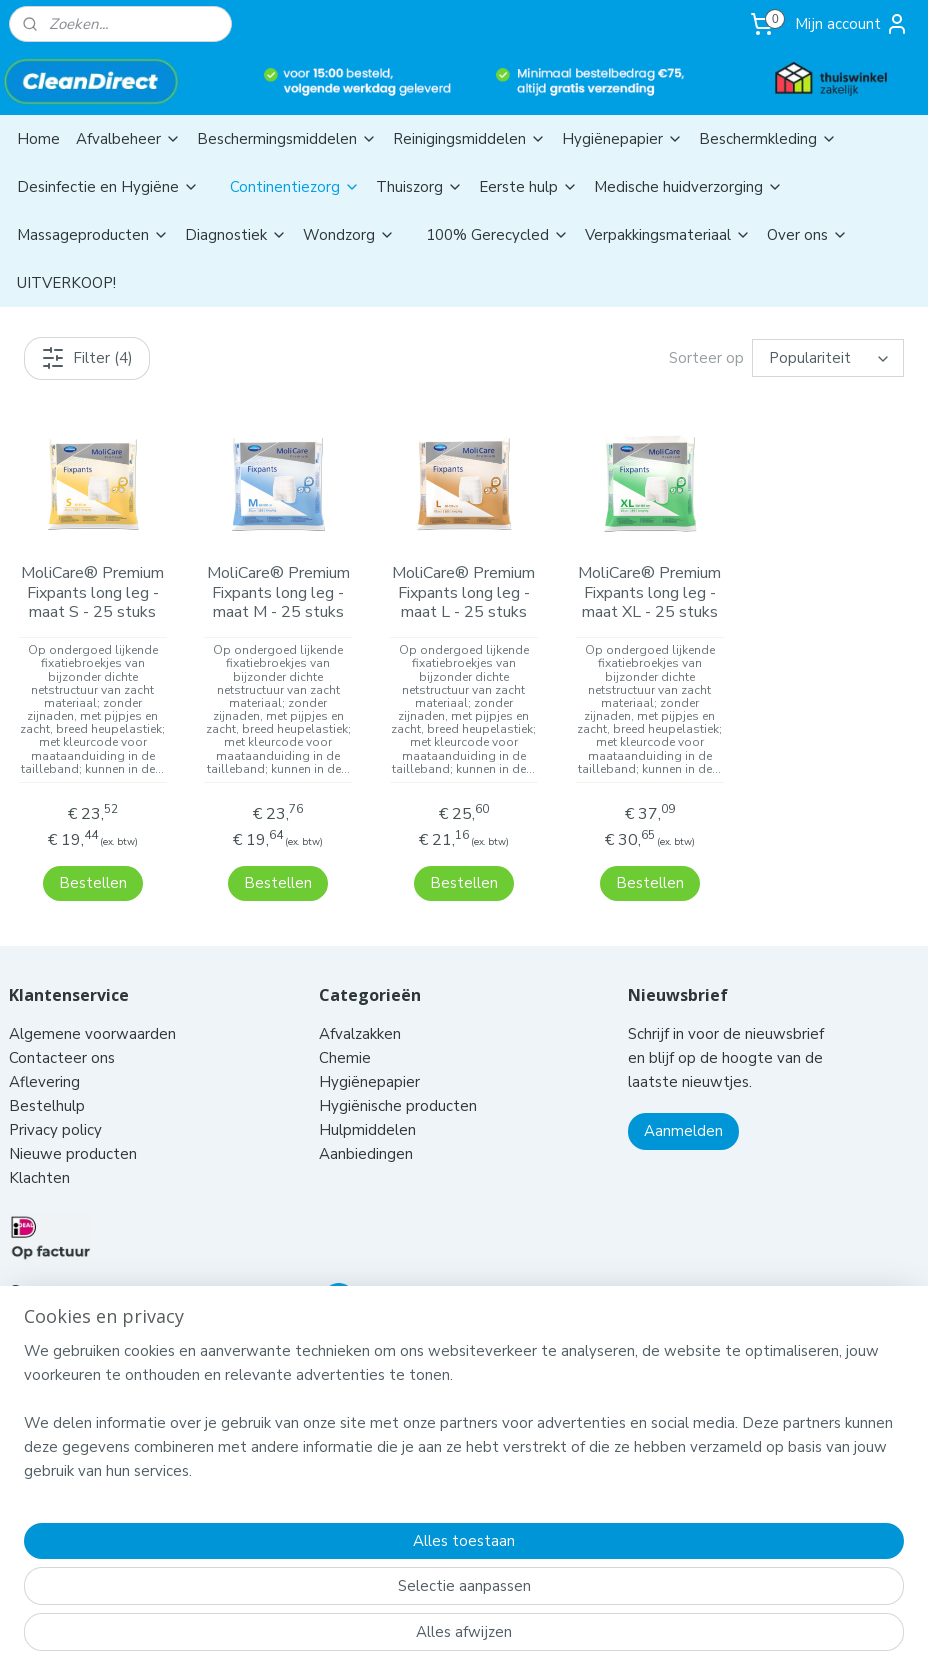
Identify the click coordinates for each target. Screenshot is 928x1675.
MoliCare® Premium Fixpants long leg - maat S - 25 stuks (92, 594)
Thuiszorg (419, 187)
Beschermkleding (768, 139)
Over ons (807, 235)
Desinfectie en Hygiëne (108, 187)
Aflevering (44, 1056)
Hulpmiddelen (369, 1104)
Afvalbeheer (128, 139)
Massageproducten (93, 235)
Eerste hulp (528, 187)
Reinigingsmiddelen (469, 139)
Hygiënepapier (622, 139)
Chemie (345, 1032)
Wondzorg (349, 235)
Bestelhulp (47, 1080)
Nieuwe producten (73, 1128)
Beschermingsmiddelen (287, 139)
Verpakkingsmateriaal (668, 235)
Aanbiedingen (366, 1128)
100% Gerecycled (497, 235)
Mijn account (852, 24)
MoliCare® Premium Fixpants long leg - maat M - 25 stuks (278, 594)
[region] (332, 1567)
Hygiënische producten (400, 1080)
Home (38, 139)
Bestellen (93, 857)
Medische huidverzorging (688, 187)
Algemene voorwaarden (94, 1008)
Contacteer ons (64, 1032)
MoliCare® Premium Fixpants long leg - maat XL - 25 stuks (649, 594)
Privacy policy (55, 1104)
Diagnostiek (236, 235)
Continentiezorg (295, 187)
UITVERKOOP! (66, 283)
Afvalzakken (360, 1008)
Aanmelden (683, 1105)
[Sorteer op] (828, 359)
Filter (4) (87, 358)
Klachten (39, 1152)
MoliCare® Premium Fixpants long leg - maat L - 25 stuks (463, 594)
